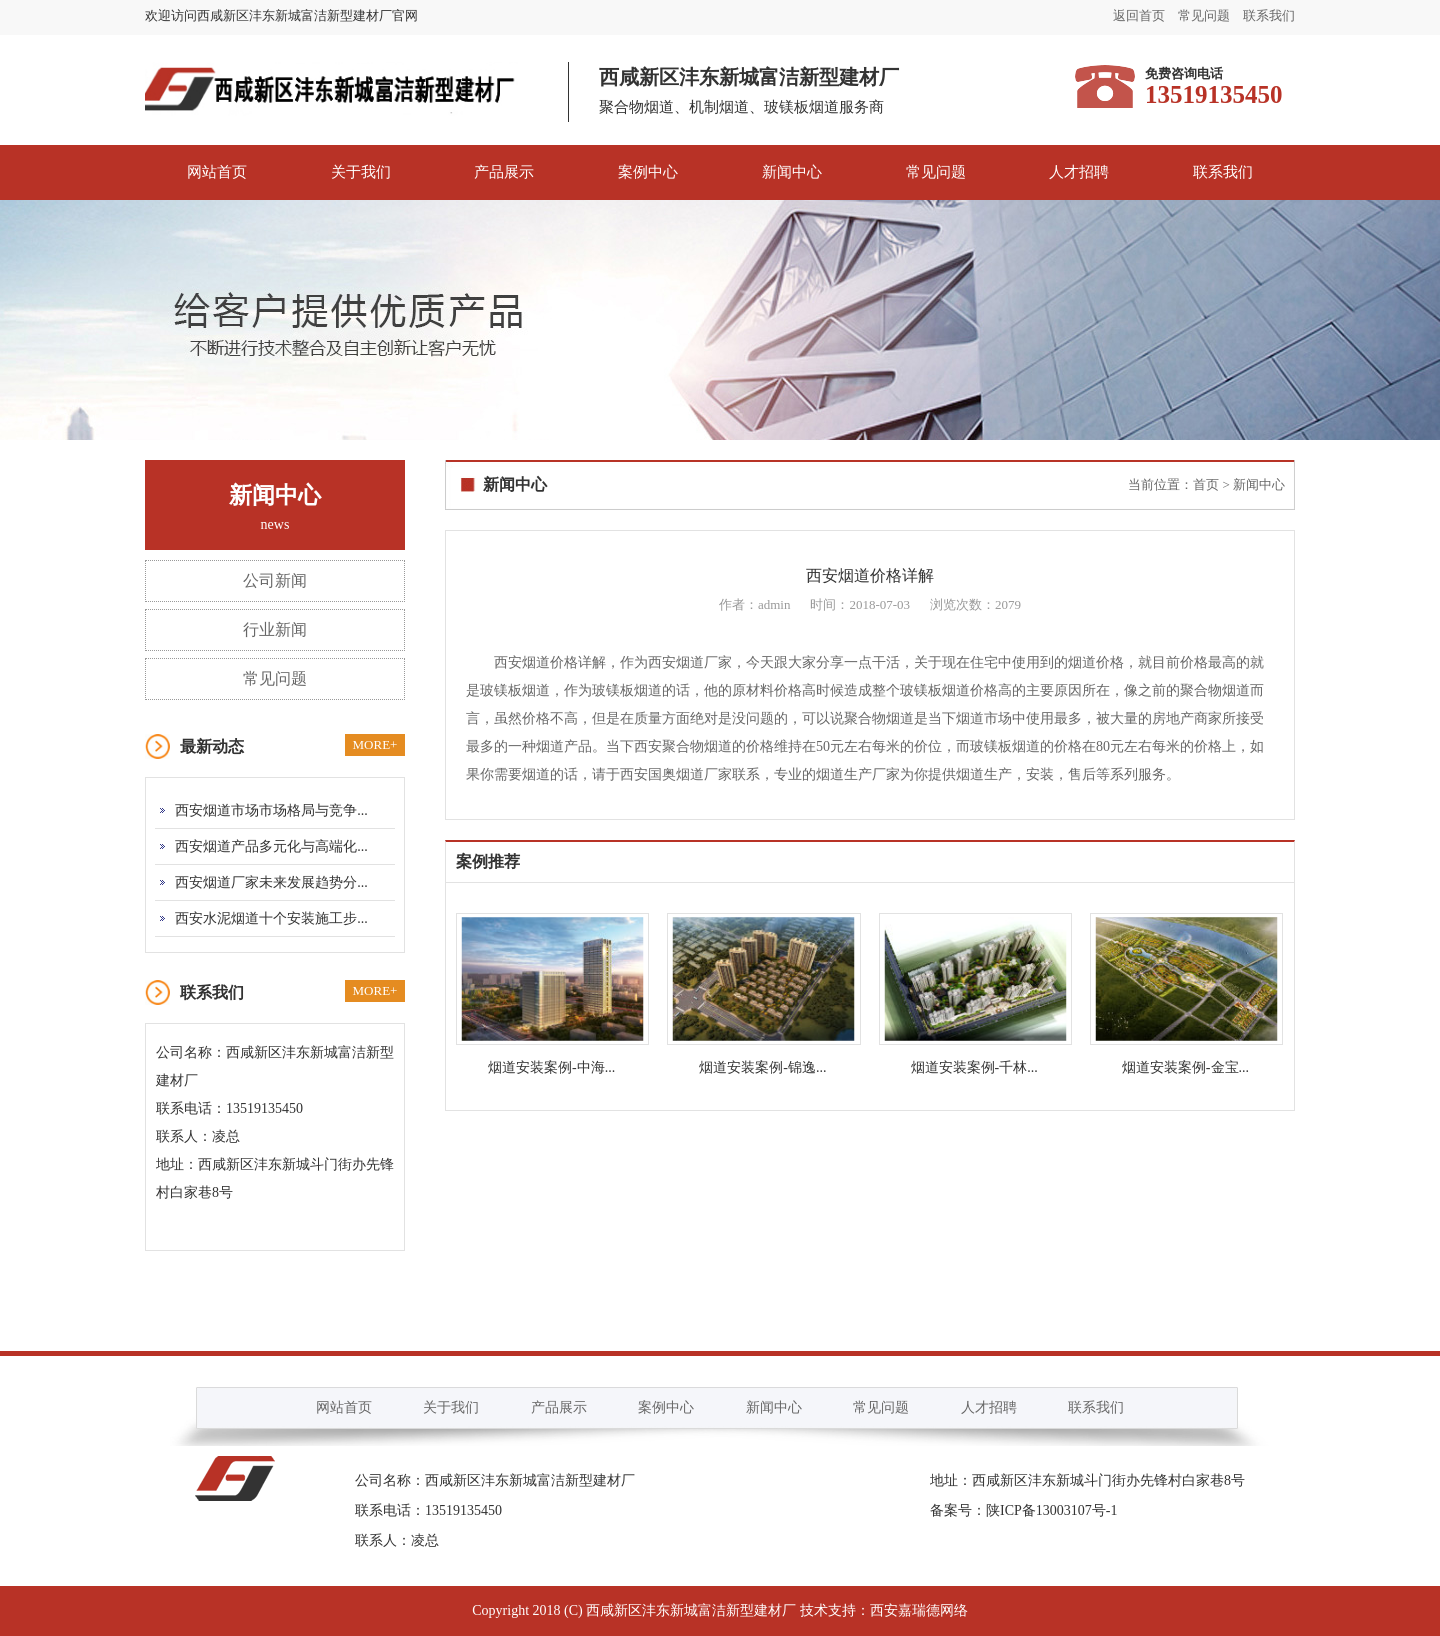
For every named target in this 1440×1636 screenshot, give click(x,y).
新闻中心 (792, 172)
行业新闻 (275, 629)
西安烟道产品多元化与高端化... (271, 846)
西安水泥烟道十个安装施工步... (271, 918)
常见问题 (1204, 15)
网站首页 (217, 172)
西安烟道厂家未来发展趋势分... (271, 882)
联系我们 (1269, 15)
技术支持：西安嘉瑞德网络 (884, 1610)
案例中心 (648, 172)
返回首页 (1139, 15)
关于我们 (361, 172)
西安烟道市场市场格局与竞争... (271, 810)
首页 (1206, 484)
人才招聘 (1079, 172)
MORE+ (375, 744)
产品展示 (504, 172)
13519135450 (463, 1510)
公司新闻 (275, 580)
